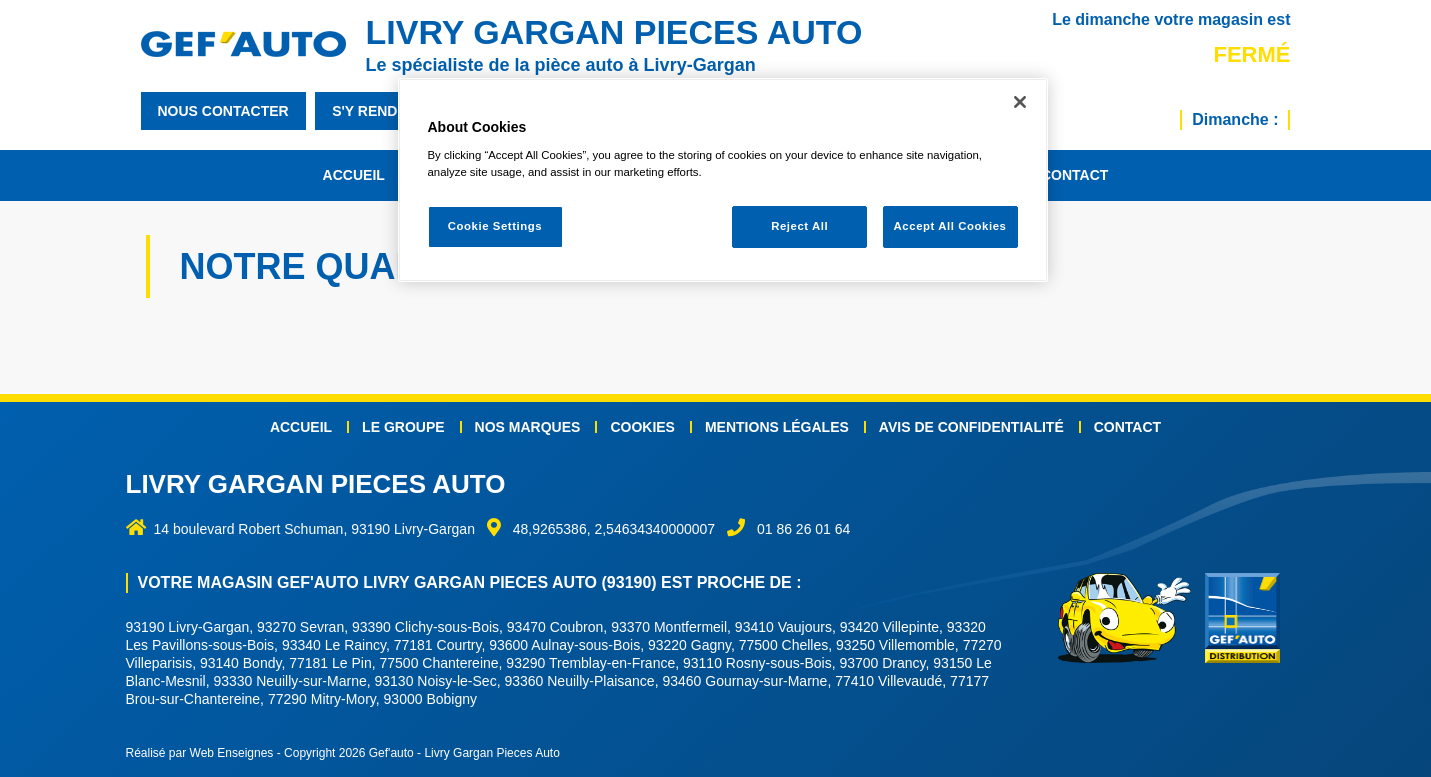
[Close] (1020, 102)
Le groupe (403, 427)
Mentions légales (777, 427)
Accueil (354, 175)
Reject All (799, 226)
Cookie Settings (495, 226)
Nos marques (528, 427)
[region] (723, 180)
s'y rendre (374, 111)
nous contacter (223, 111)
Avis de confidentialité (971, 427)
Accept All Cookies (950, 226)
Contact (1074, 175)
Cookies (642, 427)
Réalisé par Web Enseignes (200, 753)
